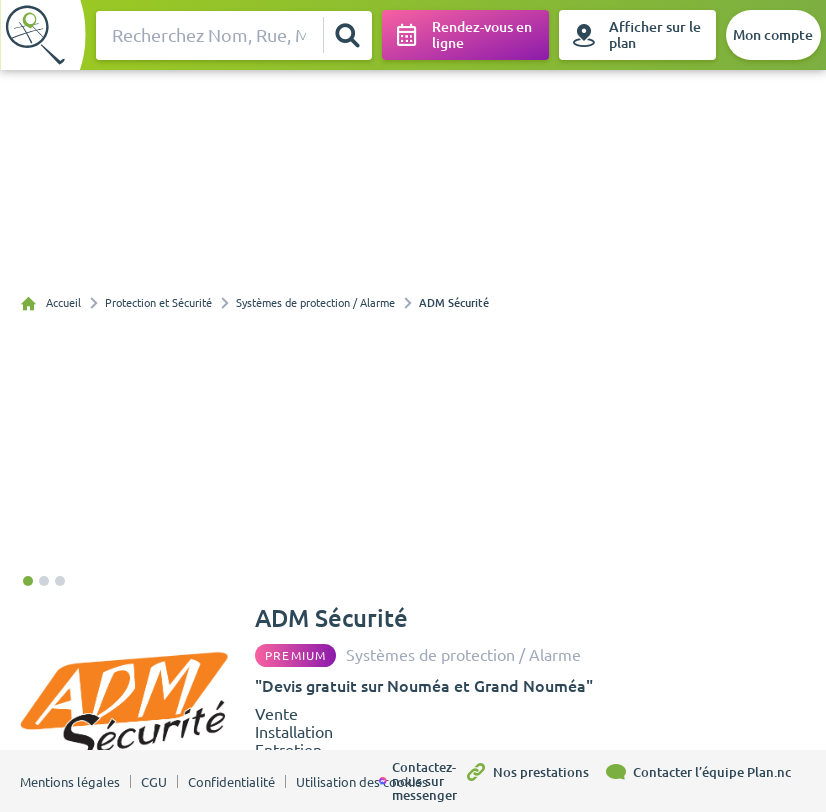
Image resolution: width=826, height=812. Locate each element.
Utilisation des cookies (362, 782)
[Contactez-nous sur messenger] (421, 781)
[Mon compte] (773, 35)
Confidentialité (231, 782)
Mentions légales (70, 782)
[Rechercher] (347, 35)
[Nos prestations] (534, 781)
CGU (154, 782)
